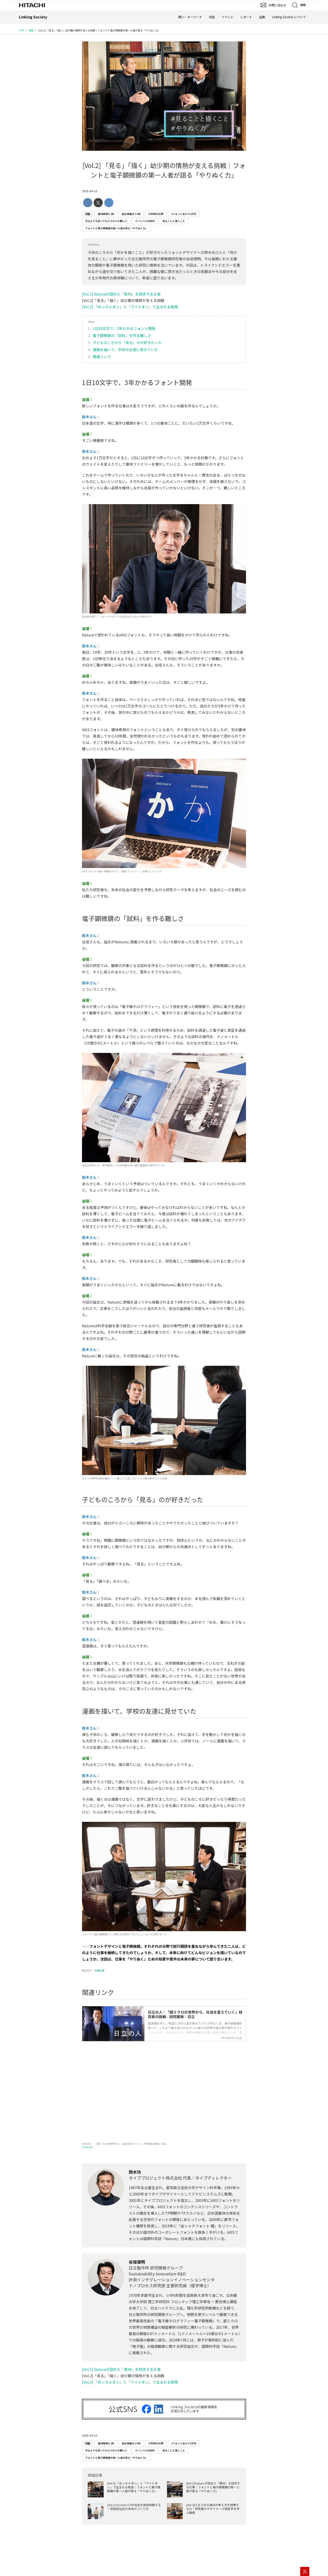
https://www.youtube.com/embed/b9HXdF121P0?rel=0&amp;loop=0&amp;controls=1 (164, 2094)
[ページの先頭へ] (304, 2571)
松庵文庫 (100, 1970)
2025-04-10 (89, 191)
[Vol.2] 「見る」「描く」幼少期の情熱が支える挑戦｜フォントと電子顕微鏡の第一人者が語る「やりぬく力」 (164, 170)
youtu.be (87, 2147)
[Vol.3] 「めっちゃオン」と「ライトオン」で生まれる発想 (130, 306)
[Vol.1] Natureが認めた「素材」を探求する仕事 (121, 294)
